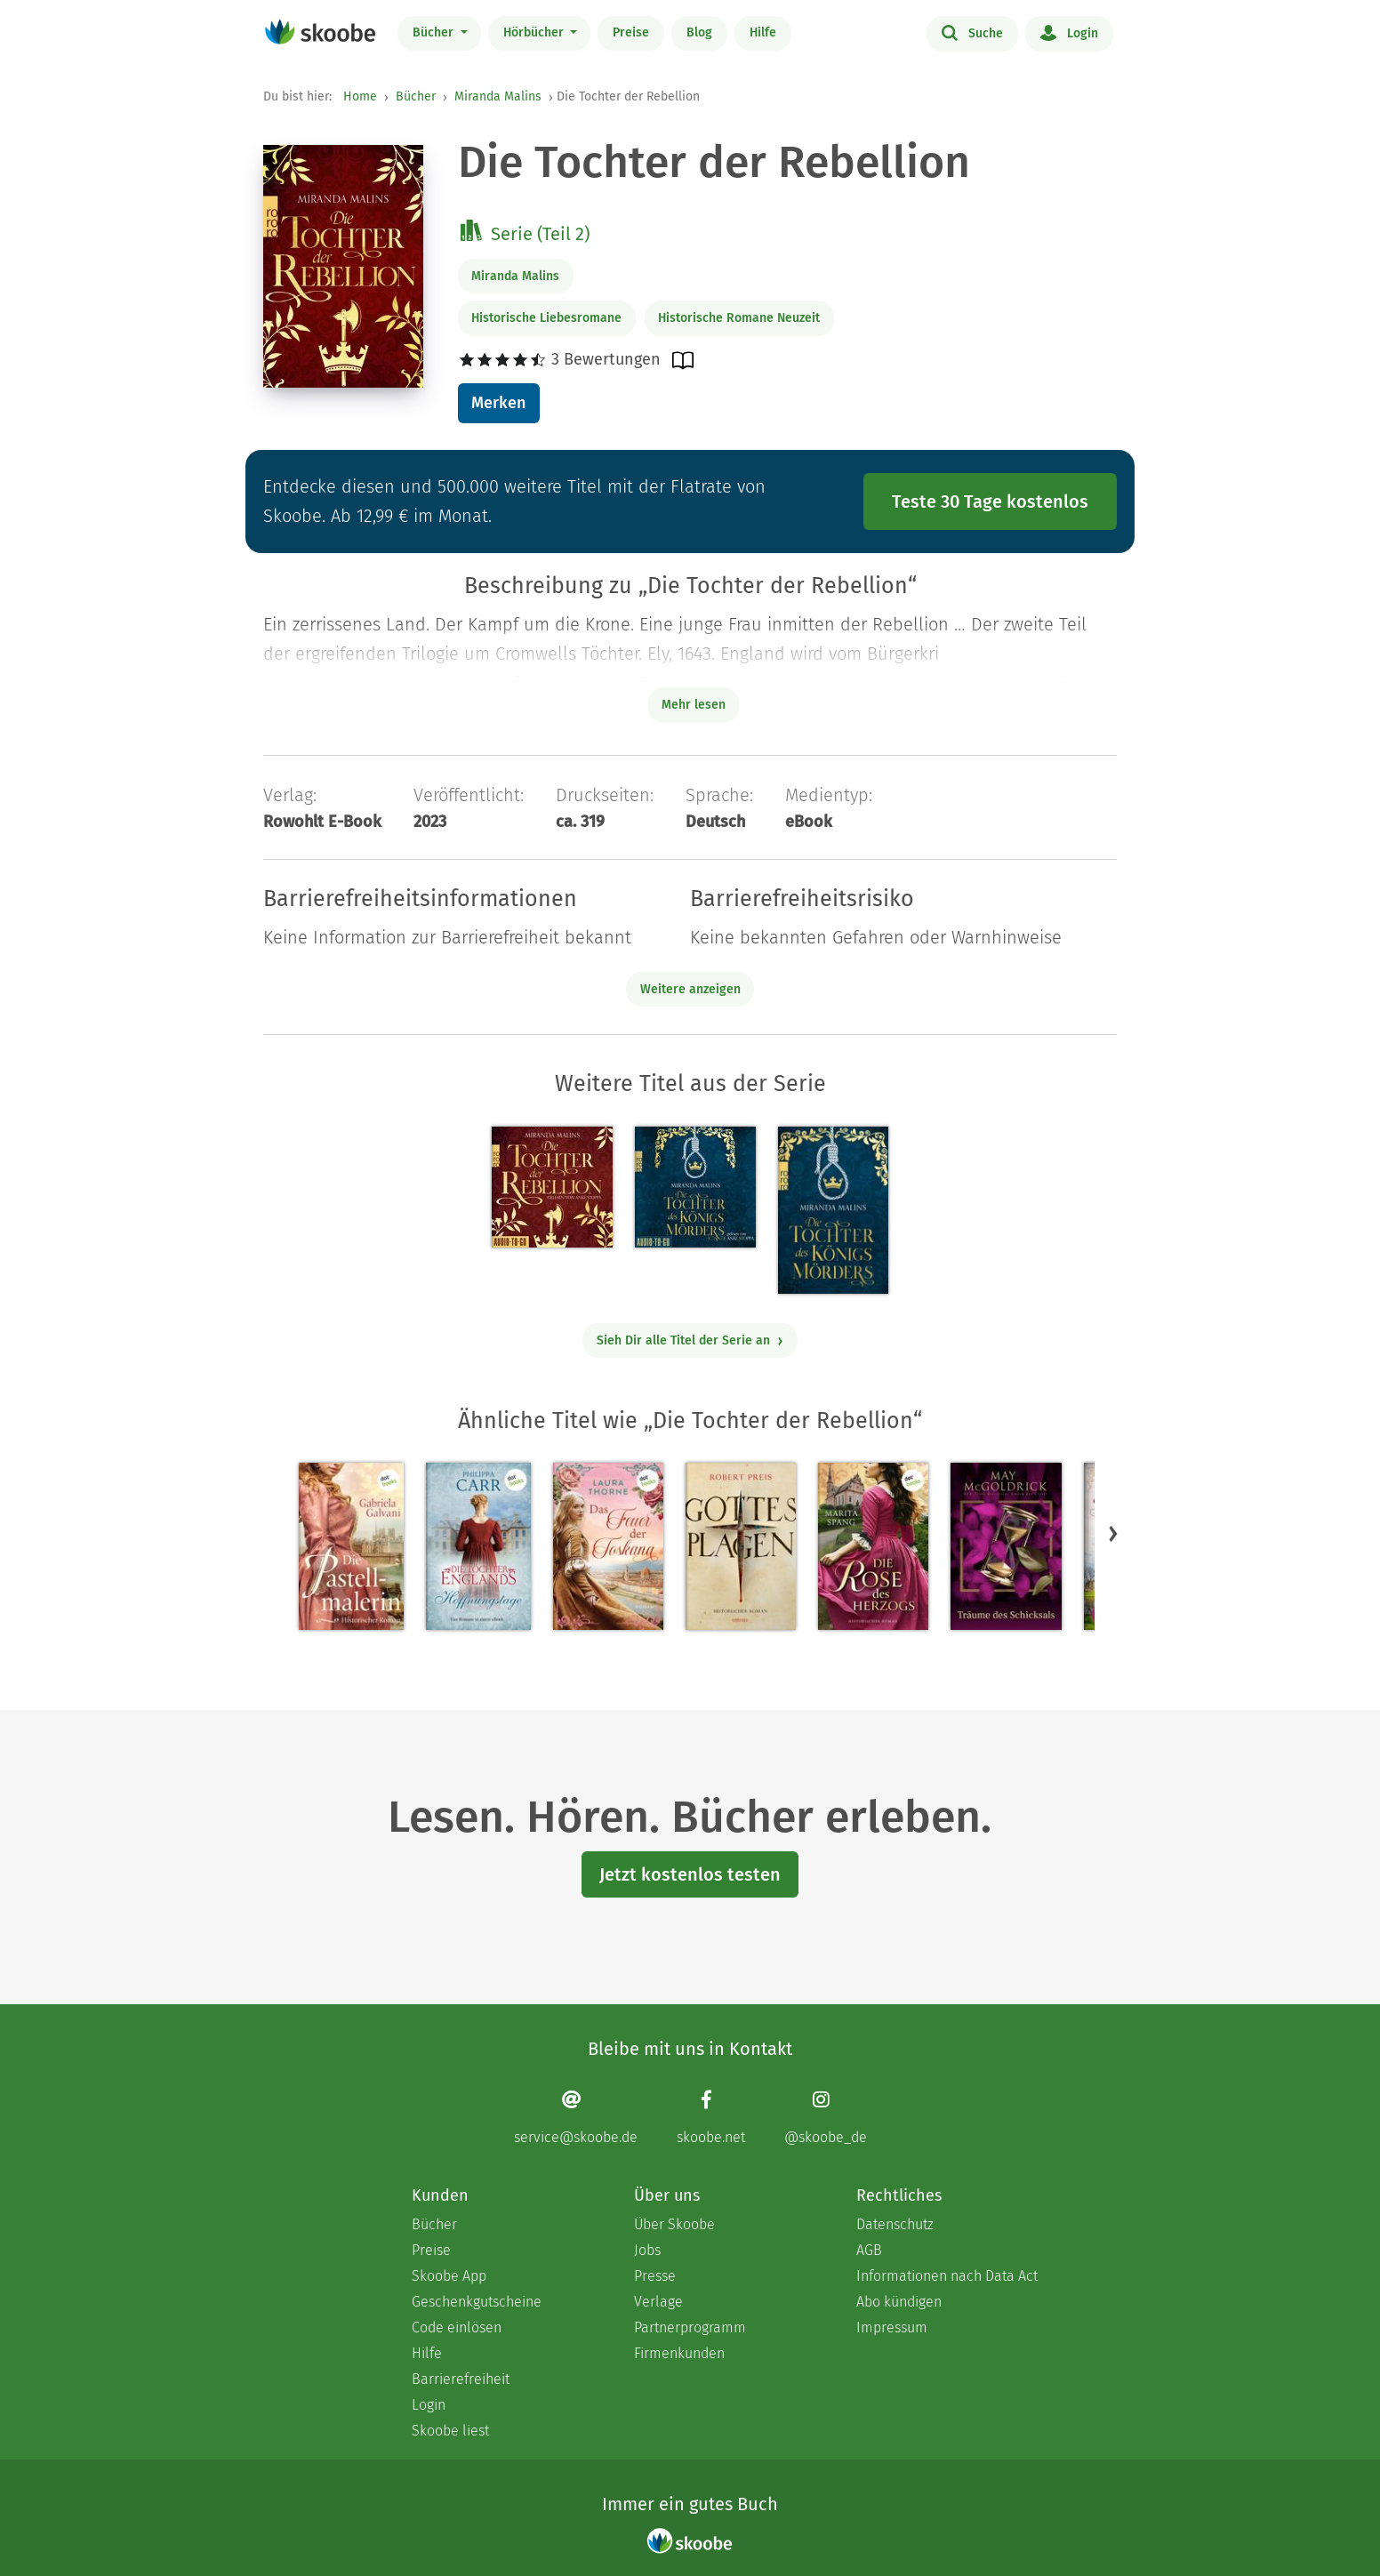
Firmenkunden (679, 2353)
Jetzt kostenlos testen (690, 1874)
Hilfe (763, 32)
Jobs (647, 2250)
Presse (655, 2275)
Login (1069, 32)
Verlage (658, 2301)
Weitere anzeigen (690, 989)
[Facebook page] (711, 2117)
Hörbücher (535, 32)
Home (360, 96)
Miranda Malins (498, 96)
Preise (631, 32)
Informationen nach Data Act (947, 2275)
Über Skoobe (674, 2224)
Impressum (891, 2327)
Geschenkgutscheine (477, 2301)
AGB (869, 2250)
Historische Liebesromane (546, 317)
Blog (699, 32)
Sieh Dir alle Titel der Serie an (690, 1340)
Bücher (435, 32)
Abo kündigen (899, 2301)
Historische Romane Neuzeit (739, 317)
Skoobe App (449, 2275)
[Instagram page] (825, 2117)
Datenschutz (895, 2224)
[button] (1113, 1534)
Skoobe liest (450, 2430)
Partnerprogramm (690, 2327)
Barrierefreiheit (460, 2379)
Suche (972, 32)
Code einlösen (456, 2327)
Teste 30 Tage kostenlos (990, 501)
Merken (498, 403)
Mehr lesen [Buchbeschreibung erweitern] (694, 704)
